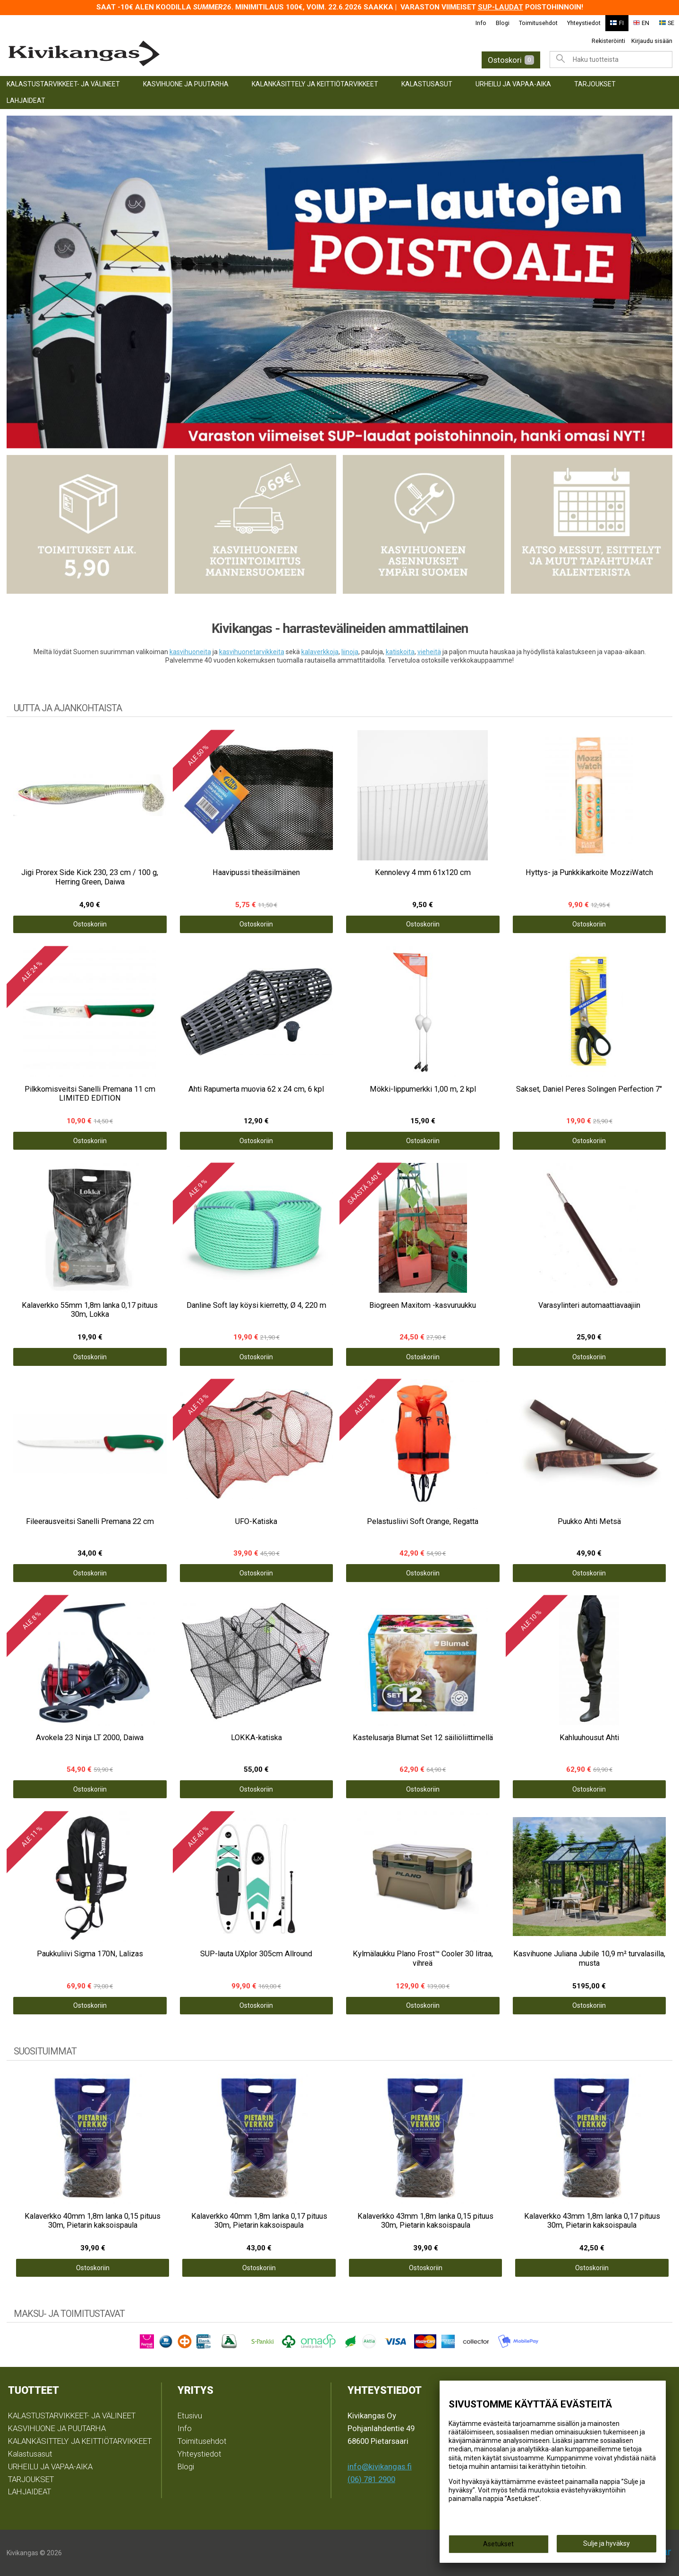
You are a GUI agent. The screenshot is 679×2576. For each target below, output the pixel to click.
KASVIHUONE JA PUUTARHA (186, 84)
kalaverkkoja (320, 652)
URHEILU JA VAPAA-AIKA (513, 84)
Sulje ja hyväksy (606, 2543)
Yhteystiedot (584, 22)
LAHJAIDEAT (26, 100)
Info (480, 22)
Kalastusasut (426, 84)
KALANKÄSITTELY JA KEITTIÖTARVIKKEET (315, 84)
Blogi (502, 22)
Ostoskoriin (90, 924)
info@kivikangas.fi (380, 2466)
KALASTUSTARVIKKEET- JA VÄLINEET (63, 84)
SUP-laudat (500, 7)
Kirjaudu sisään (651, 40)
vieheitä (429, 652)
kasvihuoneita (190, 652)
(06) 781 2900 (371, 2479)
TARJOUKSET (595, 84)
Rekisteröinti (608, 40)
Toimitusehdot (538, 22)
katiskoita (400, 652)
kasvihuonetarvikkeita (251, 652)
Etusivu (190, 2415)
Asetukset (498, 2544)
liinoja (349, 652)
